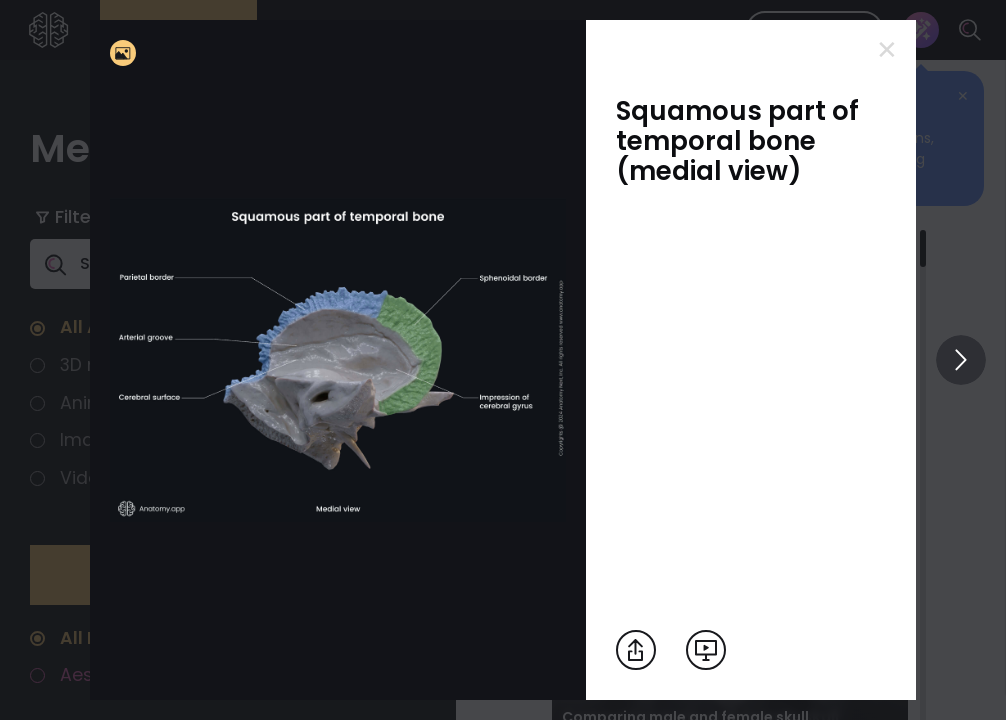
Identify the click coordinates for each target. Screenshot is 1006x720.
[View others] (961, 360)
